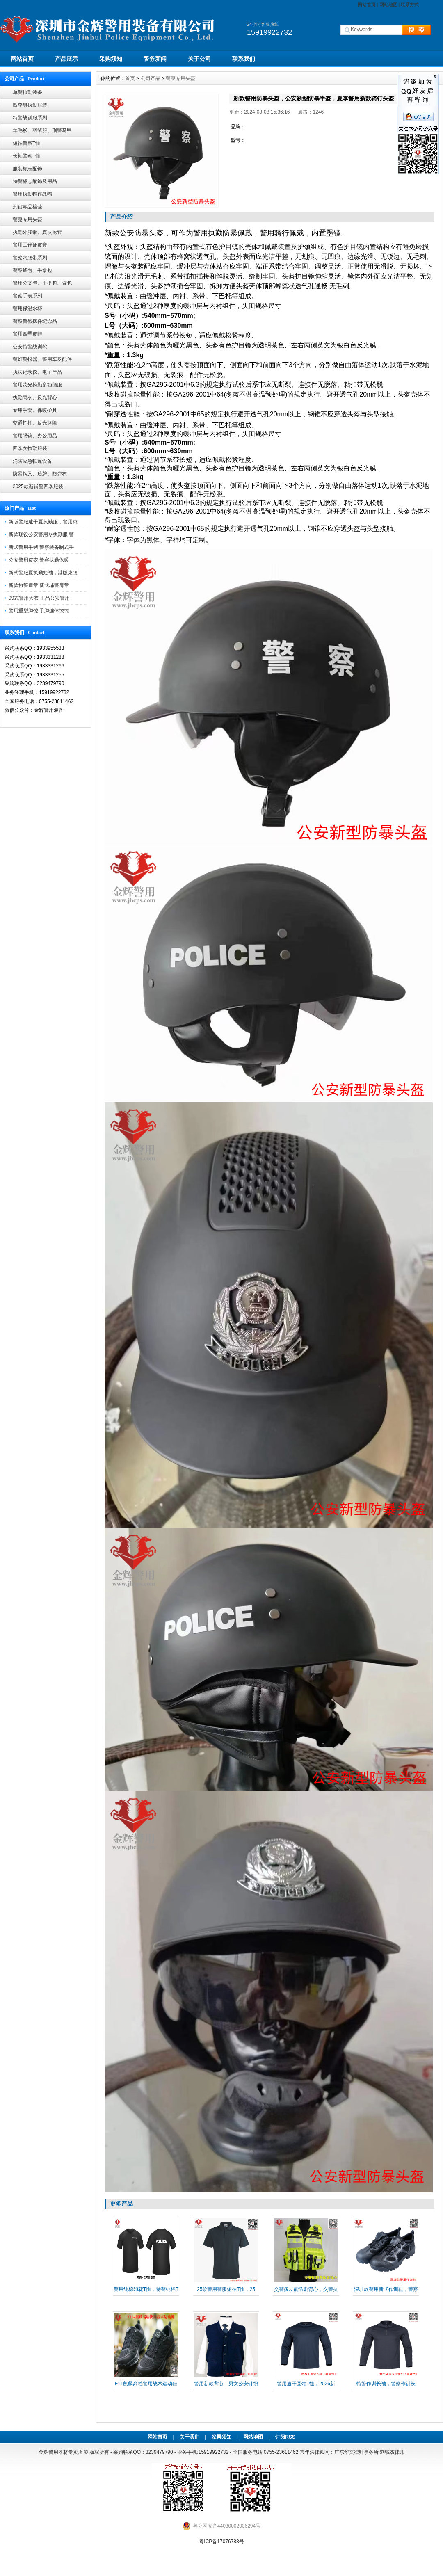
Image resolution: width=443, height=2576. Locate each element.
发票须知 (221, 2437)
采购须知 (110, 58)
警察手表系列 (27, 296)
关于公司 (199, 58)
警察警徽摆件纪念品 (35, 321)
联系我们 (243, 58)
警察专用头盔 (27, 219)
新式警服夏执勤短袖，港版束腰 (43, 572)
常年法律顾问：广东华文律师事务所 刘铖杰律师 (352, 2452)
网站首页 (367, 4)
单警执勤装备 (27, 92)
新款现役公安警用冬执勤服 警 (41, 534)
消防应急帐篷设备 (32, 461)
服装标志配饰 (27, 168)
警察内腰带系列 (30, 257)
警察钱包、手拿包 (32, 270)
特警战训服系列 (30, 118)
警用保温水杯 (27, 308)
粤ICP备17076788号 (221, 2541)
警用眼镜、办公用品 (35, 435)
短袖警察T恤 (26, 143)
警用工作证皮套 (30, 245)
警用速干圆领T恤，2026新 (306, 2383)
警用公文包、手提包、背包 (42, 283)
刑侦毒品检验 (27, 207)
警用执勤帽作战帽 (32, 194)
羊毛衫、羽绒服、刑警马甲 (42, 130)
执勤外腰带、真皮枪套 (37, 232)
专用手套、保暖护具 (35, 410)
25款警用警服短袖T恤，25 (226, 2289)
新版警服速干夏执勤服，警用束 (43, 522)
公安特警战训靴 (30, 346)
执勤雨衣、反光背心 (35, 397)
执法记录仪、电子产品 (37, 372)
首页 (130, 78)
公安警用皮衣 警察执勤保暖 (39, 560)
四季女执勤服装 (30, 448)
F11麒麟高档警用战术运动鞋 (146, 2383)
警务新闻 (155, 58)
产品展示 (66, 58)
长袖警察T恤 (26, 156)
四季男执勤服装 (30, 105)
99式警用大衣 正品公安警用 (39, 598)
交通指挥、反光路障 (35, 423)
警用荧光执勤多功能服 (37, 385)
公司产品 (150, 78)
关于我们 (189, 2437)
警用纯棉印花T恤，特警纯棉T (146, 2289)
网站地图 (388, 4)
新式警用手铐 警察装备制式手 (41, 547)
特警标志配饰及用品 (35, 181)
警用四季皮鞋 (27, 334)
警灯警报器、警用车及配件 (42, 359)
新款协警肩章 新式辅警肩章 (39, 585)
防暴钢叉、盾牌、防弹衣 (40, 474)
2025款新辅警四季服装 (38, 486)
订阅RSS (285, 2437)
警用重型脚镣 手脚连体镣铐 (39, 611)
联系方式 (410, 4)
